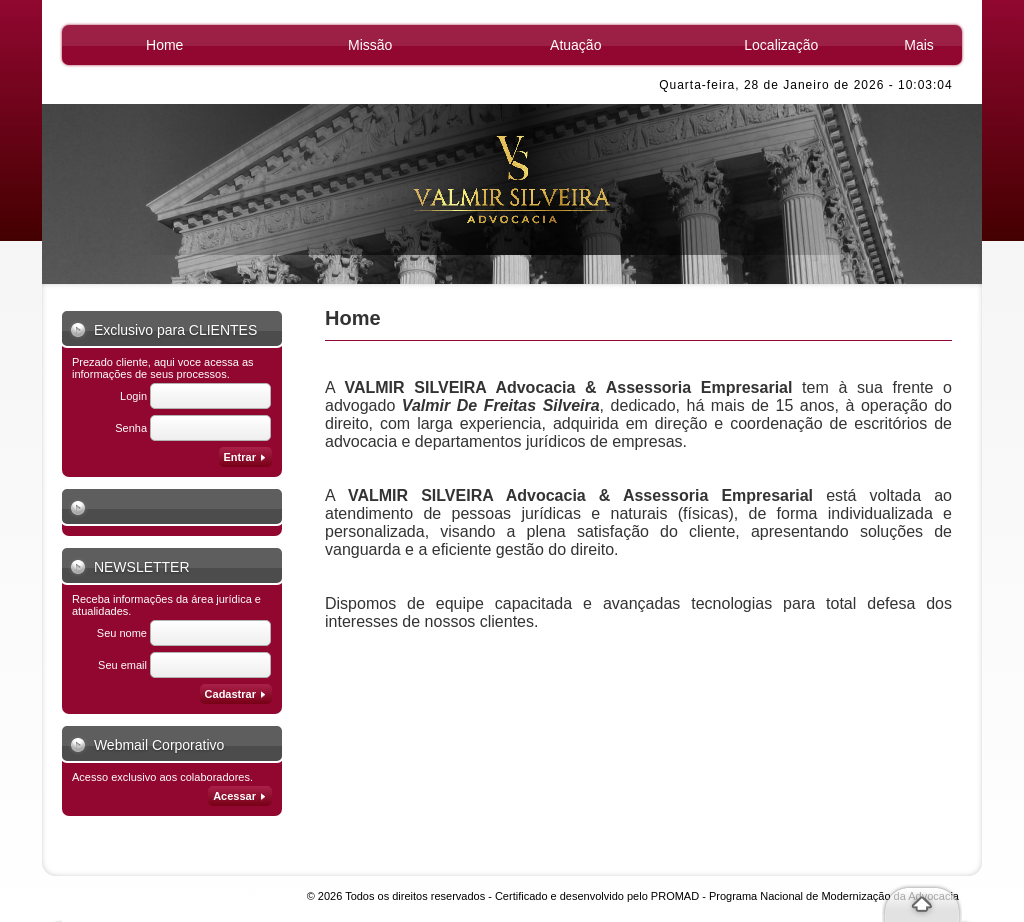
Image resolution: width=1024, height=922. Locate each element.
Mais (919, 45)
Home (164, 45)
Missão (370, 45)
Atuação (575, 45)
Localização (781, 45)
